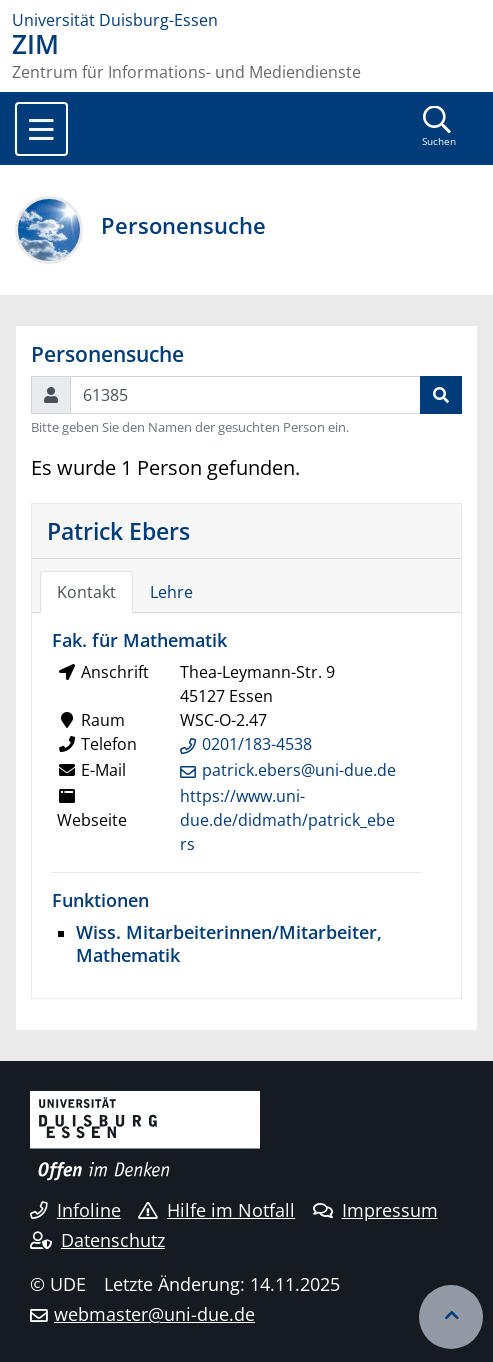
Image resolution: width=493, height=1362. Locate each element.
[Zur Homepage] (246, 20)
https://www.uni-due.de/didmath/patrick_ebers (287, 820)
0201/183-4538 (257, 744)
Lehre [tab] (171, 592)
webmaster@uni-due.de (154, 1314)
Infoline (75, 1210)
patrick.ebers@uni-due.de (299, 770)
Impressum (375, 1210)
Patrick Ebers (118, 531)
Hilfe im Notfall (216, 1210)
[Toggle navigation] (41, 129)
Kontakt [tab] (86, 592)
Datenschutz (97, 1240)
